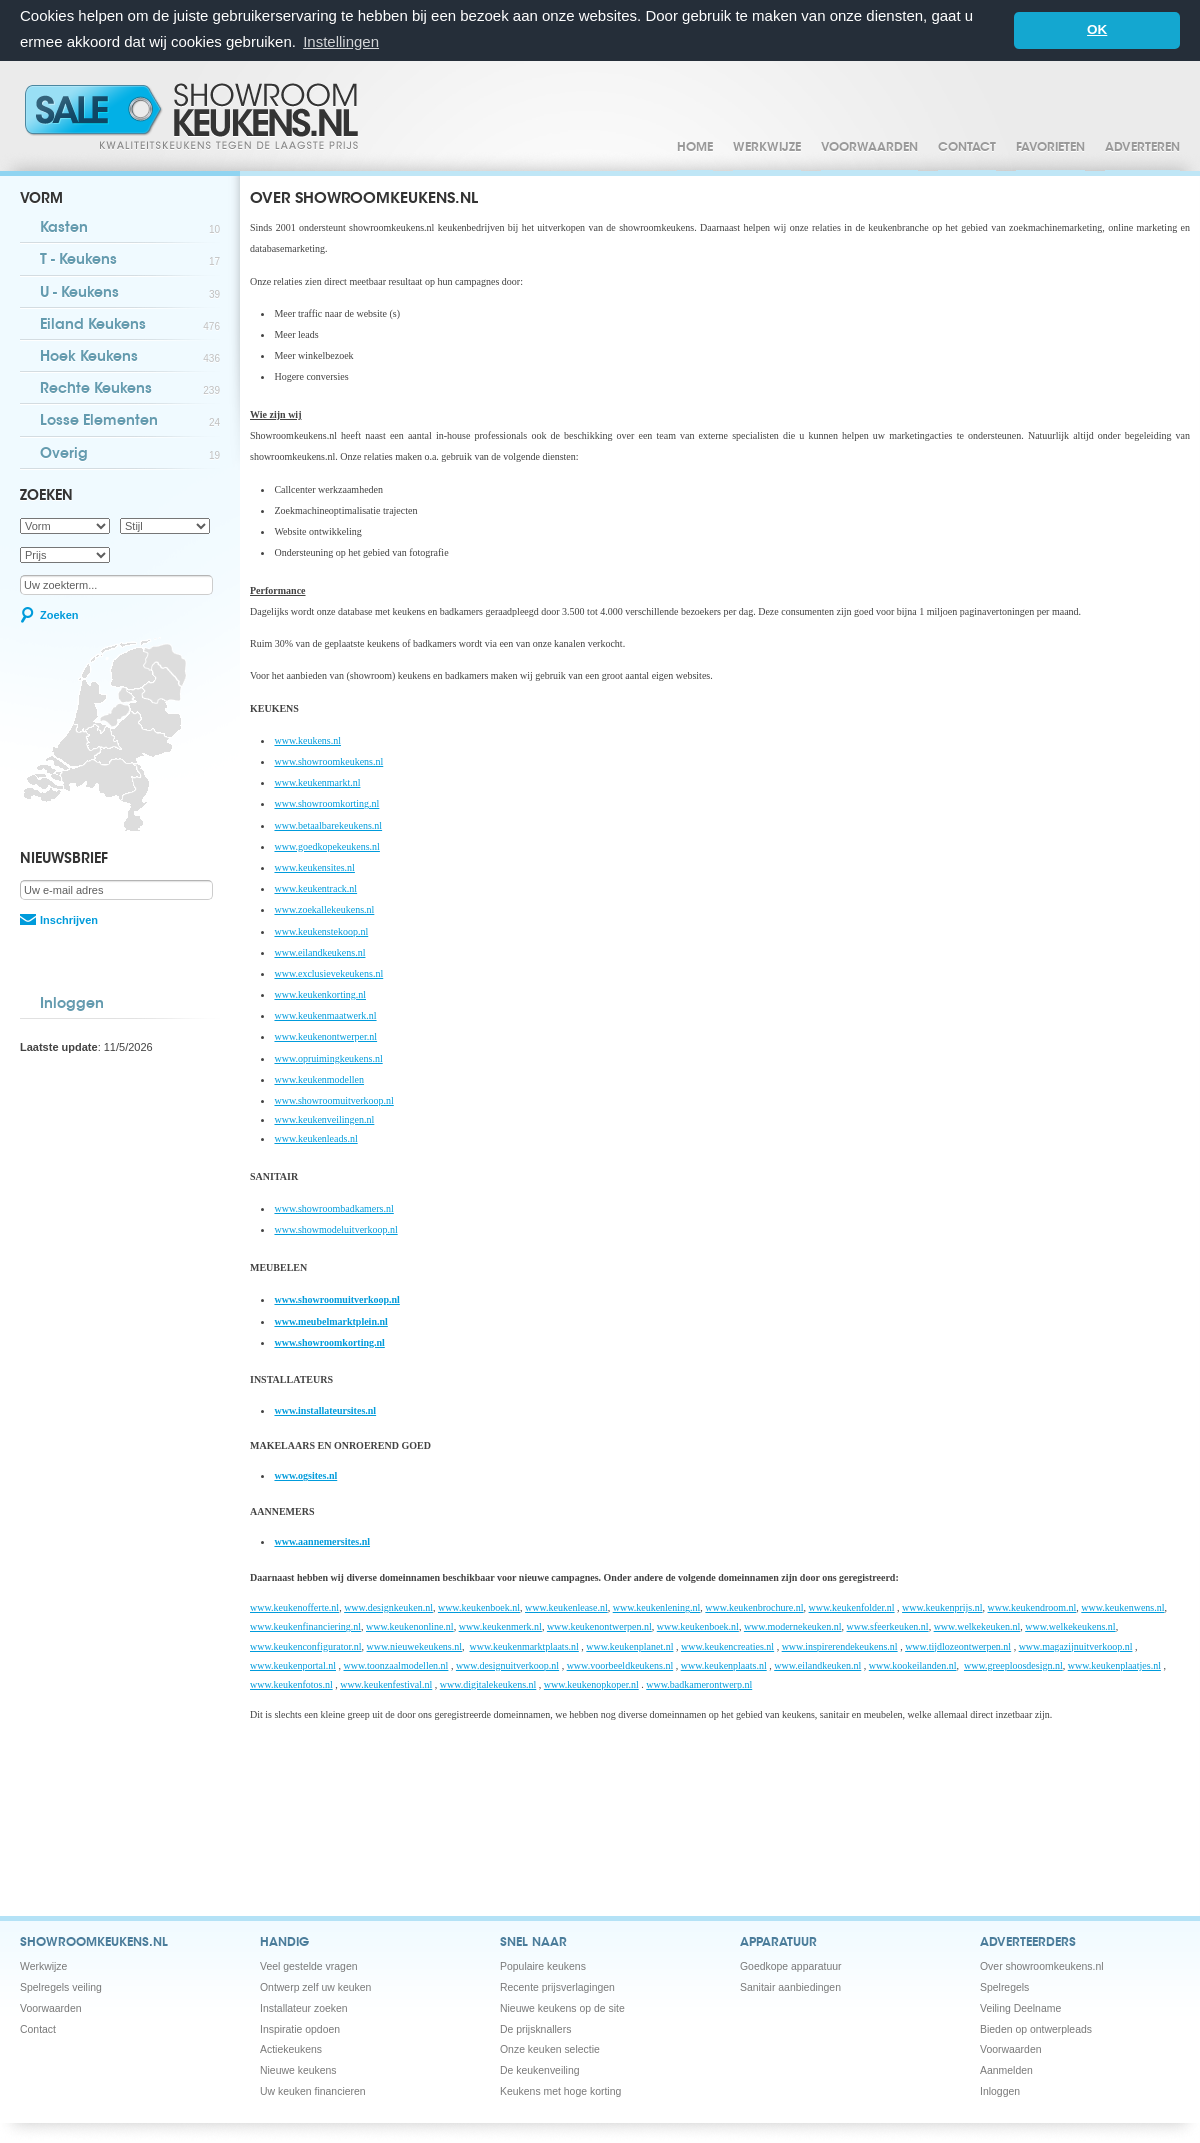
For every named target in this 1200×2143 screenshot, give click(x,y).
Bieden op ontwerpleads (1036, 2028)
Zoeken (59, 614)
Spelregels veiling (61, 1986)
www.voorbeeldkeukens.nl (620, 1664)
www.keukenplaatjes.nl (1114, 1664)
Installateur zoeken (304, 2007)
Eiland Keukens (130, 325)
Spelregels (1004, 1986)
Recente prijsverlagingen (557, 1986)
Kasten (130, 228)
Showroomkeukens (195, 115)
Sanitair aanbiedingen (790, 1986)
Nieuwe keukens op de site (562, 2007)
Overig (130, 454)
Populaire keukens (543, 1965)
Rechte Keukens (130, 389)
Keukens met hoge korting (560, 2090)
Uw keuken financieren (313, 2090)
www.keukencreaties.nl (727, 1645)
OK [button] (1097, 29)
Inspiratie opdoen (300, 2028)
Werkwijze (767, 147)
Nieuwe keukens (298, 2069)
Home (695, 147)
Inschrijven (69, 919)
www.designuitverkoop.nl (507, 1664)
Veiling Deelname (1020, 2007)
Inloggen (72, 1004)
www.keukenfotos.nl (291, 1683)
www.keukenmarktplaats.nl (524, 1645)
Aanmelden (1006, 2069)
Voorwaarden (869, 147)
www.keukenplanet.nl (629, 1645)
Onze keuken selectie (550, 2048)
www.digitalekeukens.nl (488, 1683)
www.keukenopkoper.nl (591, 1683)
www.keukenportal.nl (293, 1664)
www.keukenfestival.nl (386, 1683)
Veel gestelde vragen (309, 1965)
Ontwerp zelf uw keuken (315, 1986)
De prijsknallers (535, 2028)
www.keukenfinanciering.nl (305, 1625)
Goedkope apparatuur (791, 1965)
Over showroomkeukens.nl (1042, 1965)
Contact (967, 147)
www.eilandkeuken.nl (817, 1664)
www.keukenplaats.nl (724, 1664)
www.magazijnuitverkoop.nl (1076, 1645)
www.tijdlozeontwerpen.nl (958, 1645)
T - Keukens (130, 260)
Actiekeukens (291, 2048)
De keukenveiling (540, 2069)
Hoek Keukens (130, 357)
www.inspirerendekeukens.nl (840, 1645)
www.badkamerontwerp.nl (699, 1683)
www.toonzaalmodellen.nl (396, 1664)
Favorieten (1050, 147)
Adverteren (1142, 147)
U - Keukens (130, 293)
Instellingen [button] (341, 41)
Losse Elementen (130, 421)
